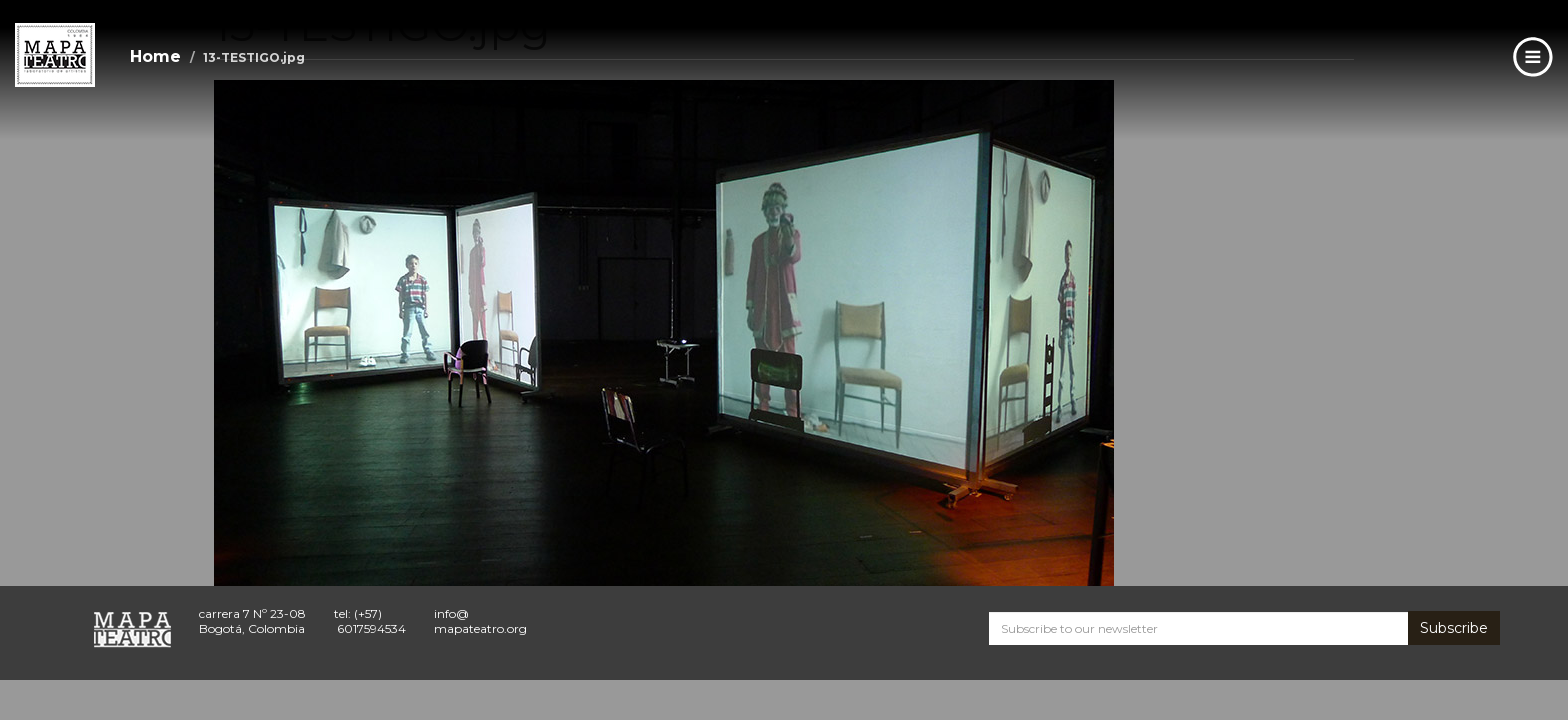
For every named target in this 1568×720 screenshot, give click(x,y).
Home (155, 56)
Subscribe (1454, 628)
